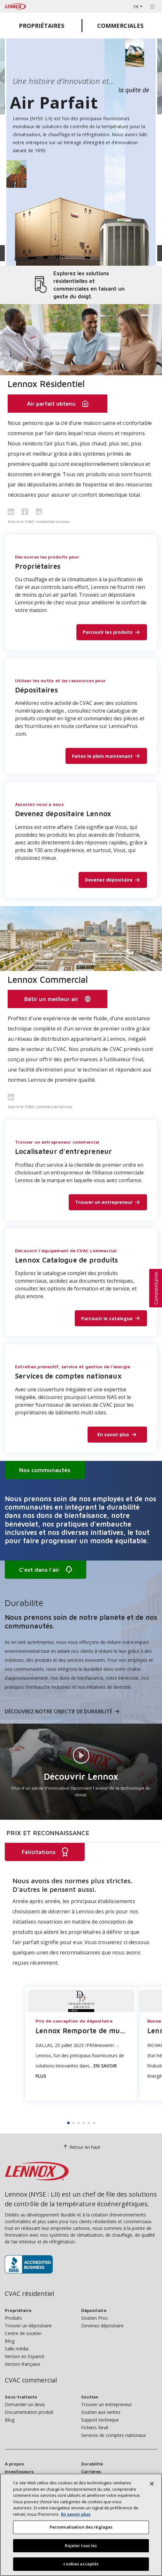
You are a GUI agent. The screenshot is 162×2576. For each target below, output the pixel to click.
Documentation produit (29, 2412)
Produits (13, 2318)
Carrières (91, 2471)
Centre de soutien (23, 2333)
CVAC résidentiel (29, 2293)
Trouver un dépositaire (28, 2326)
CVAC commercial (31, 2380)
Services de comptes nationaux (113, 2435)
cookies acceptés (80, 2564)
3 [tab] (78, 2123)
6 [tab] (94, 2123)
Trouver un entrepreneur (106, 2404)
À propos (14, 2463)
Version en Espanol (24, 2356)
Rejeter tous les (81, 2545)
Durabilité (92, 2463)
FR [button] (136, 6)
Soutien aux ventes (100, 2412)
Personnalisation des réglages (81, 2527)
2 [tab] (73, 2123)
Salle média (16, 2349)
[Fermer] (152, 2484)
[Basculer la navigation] (152, 6)
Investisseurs (19, 2471)
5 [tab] (89, 2123)
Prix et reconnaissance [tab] (47, 1832)
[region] (81, 2524)
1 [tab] (68, 2123)
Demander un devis (25, 2404)
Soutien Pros (94, 2318)
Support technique (100, 2420)
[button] (155, 1288)
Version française (22, 2364)
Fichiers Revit (94, 2427)
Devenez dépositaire (102, 2326)
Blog (9, 2341)
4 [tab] (83, 2123)
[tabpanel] (81, 1984)
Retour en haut (81, 2147)
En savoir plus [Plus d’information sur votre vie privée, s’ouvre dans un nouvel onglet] (75, 2514)
